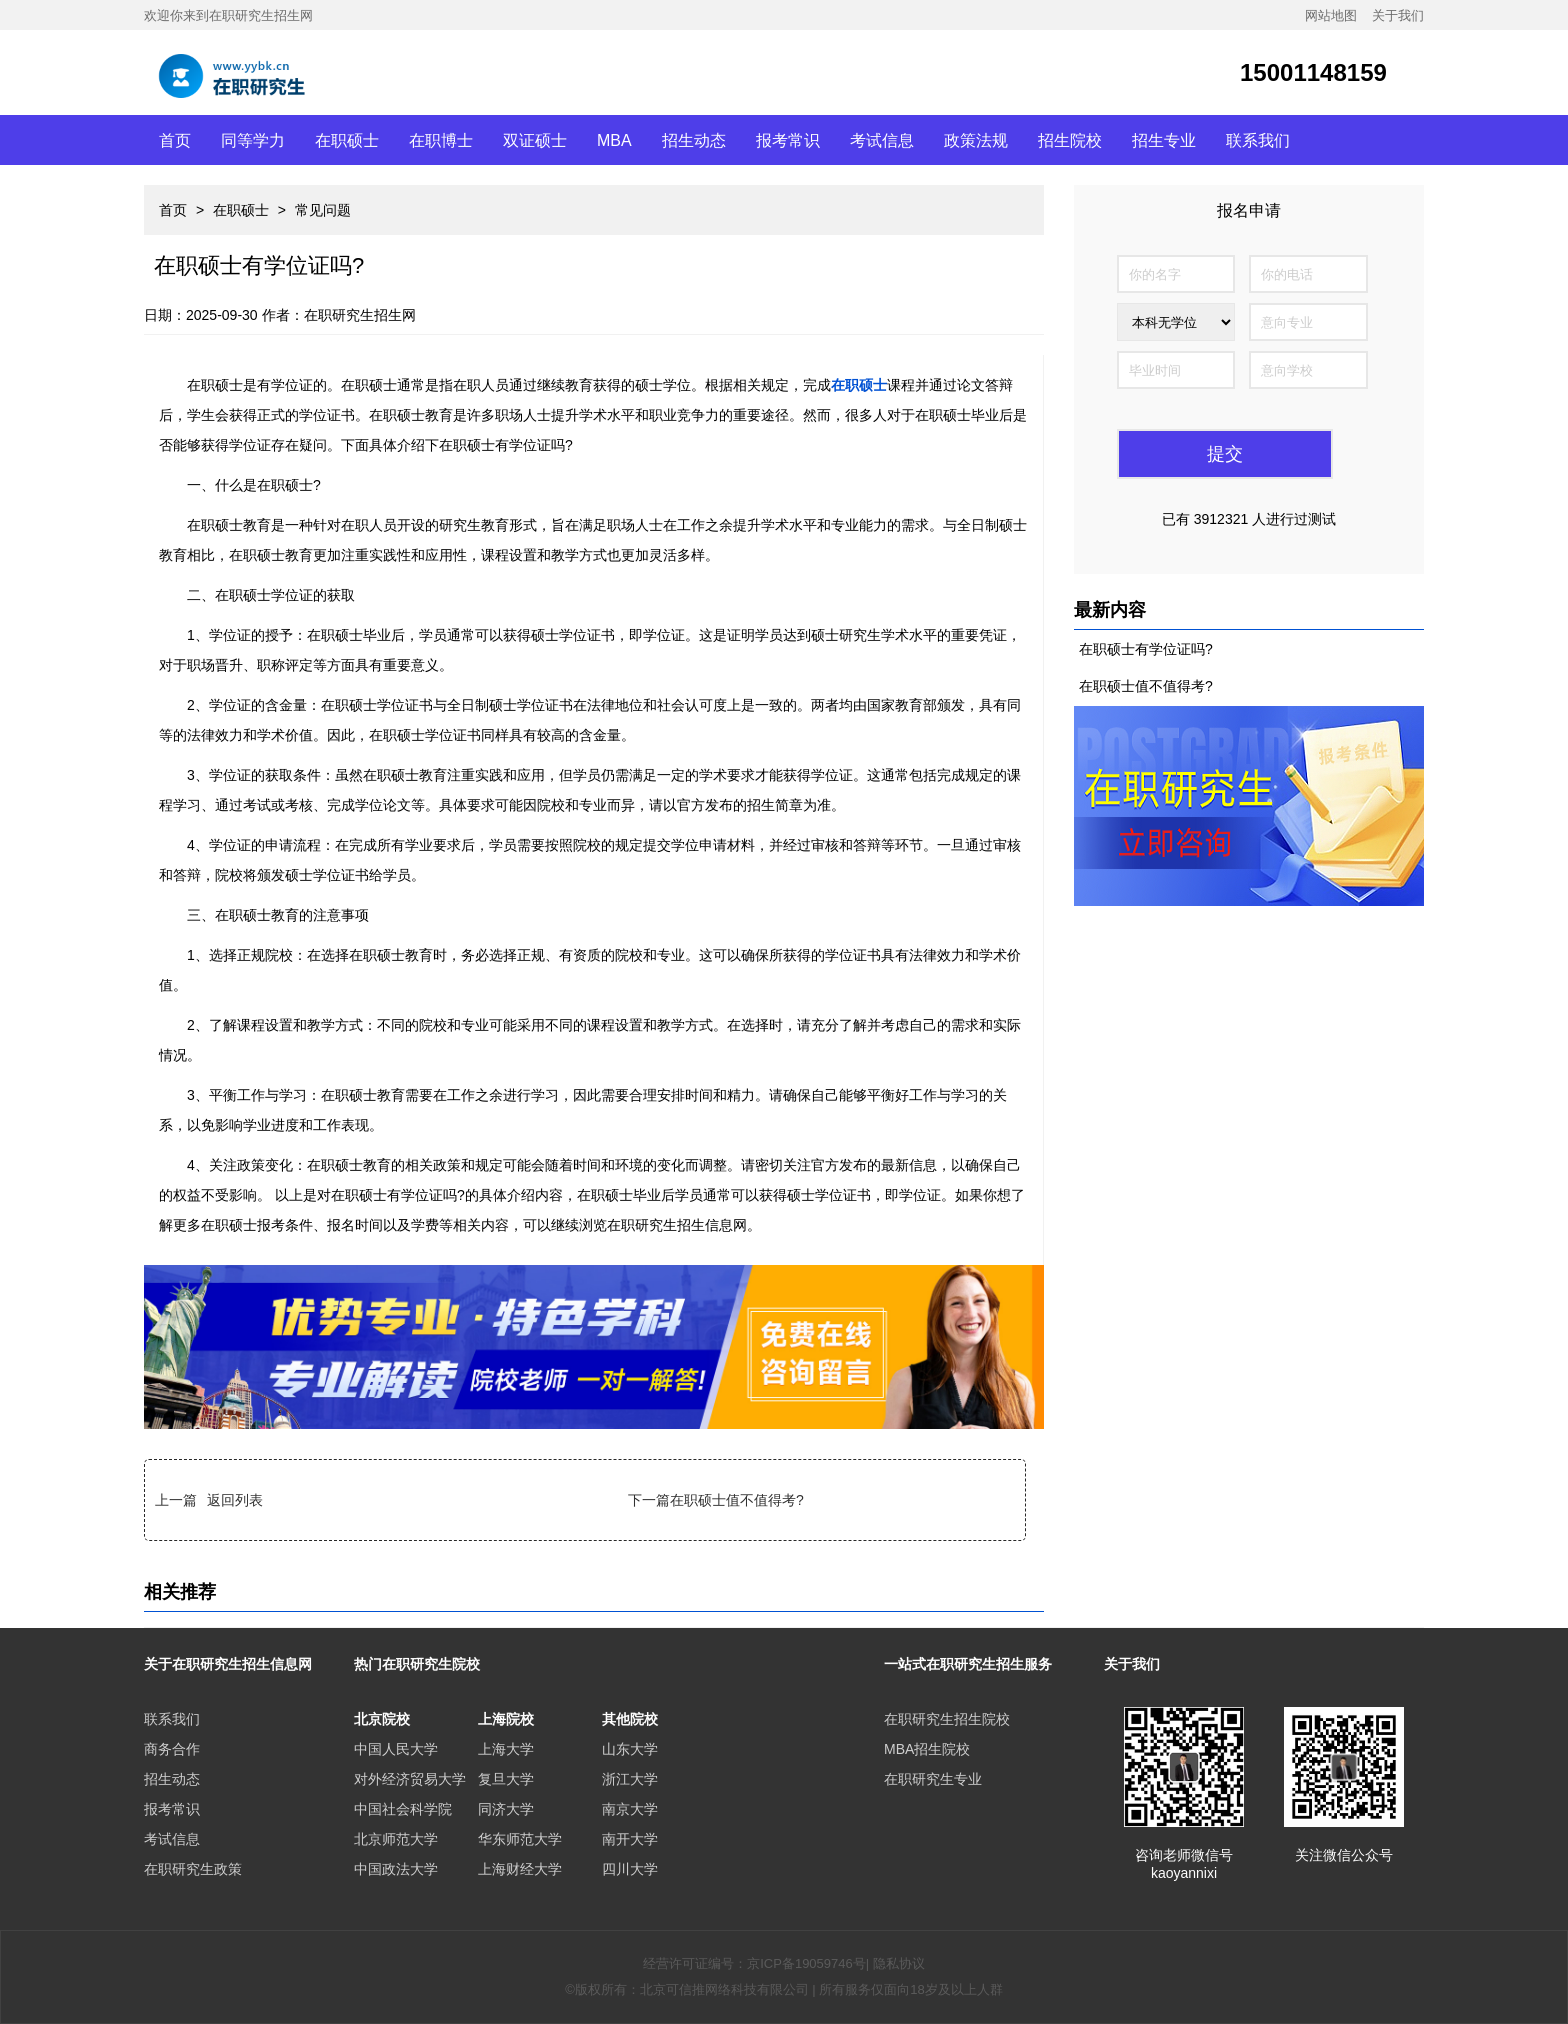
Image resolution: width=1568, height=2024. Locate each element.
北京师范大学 (396, 1839)
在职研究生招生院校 (947, 1719)
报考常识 (788, 140)
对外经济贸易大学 (410, 1779)
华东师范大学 (520, 1839)
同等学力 (253, 140)
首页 (175, 140)
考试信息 (882, 140)
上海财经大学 (520, 1869)
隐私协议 (899, 1963)
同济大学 (506, 1809)
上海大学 (506, 1749)
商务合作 (172, 1749)
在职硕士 (347, 140)
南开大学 (630, 1839)
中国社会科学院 (403, 1809)
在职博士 (441, 140)
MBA (614, 140)
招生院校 (1070, 140)
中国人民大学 (396, 1749)
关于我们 (1398, 15)
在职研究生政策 (193, 1869)
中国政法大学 (396, 1869)
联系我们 (1258, 140)
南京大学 (630, 1809)
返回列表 (235, 1500)
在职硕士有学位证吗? (1146, 649)
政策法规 (976, 140)
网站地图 (1331, 15)
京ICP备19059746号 (806, 1963)
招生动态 (694, 140)
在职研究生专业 (933, 1779)
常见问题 (323, 210)
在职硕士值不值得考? (737, 1500)
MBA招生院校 (927, 1749)
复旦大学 (506, 1779)
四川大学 (630, 1869)
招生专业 (1164, 140)
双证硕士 (535, 140)
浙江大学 (630, 1779)
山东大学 (630, 1749)
